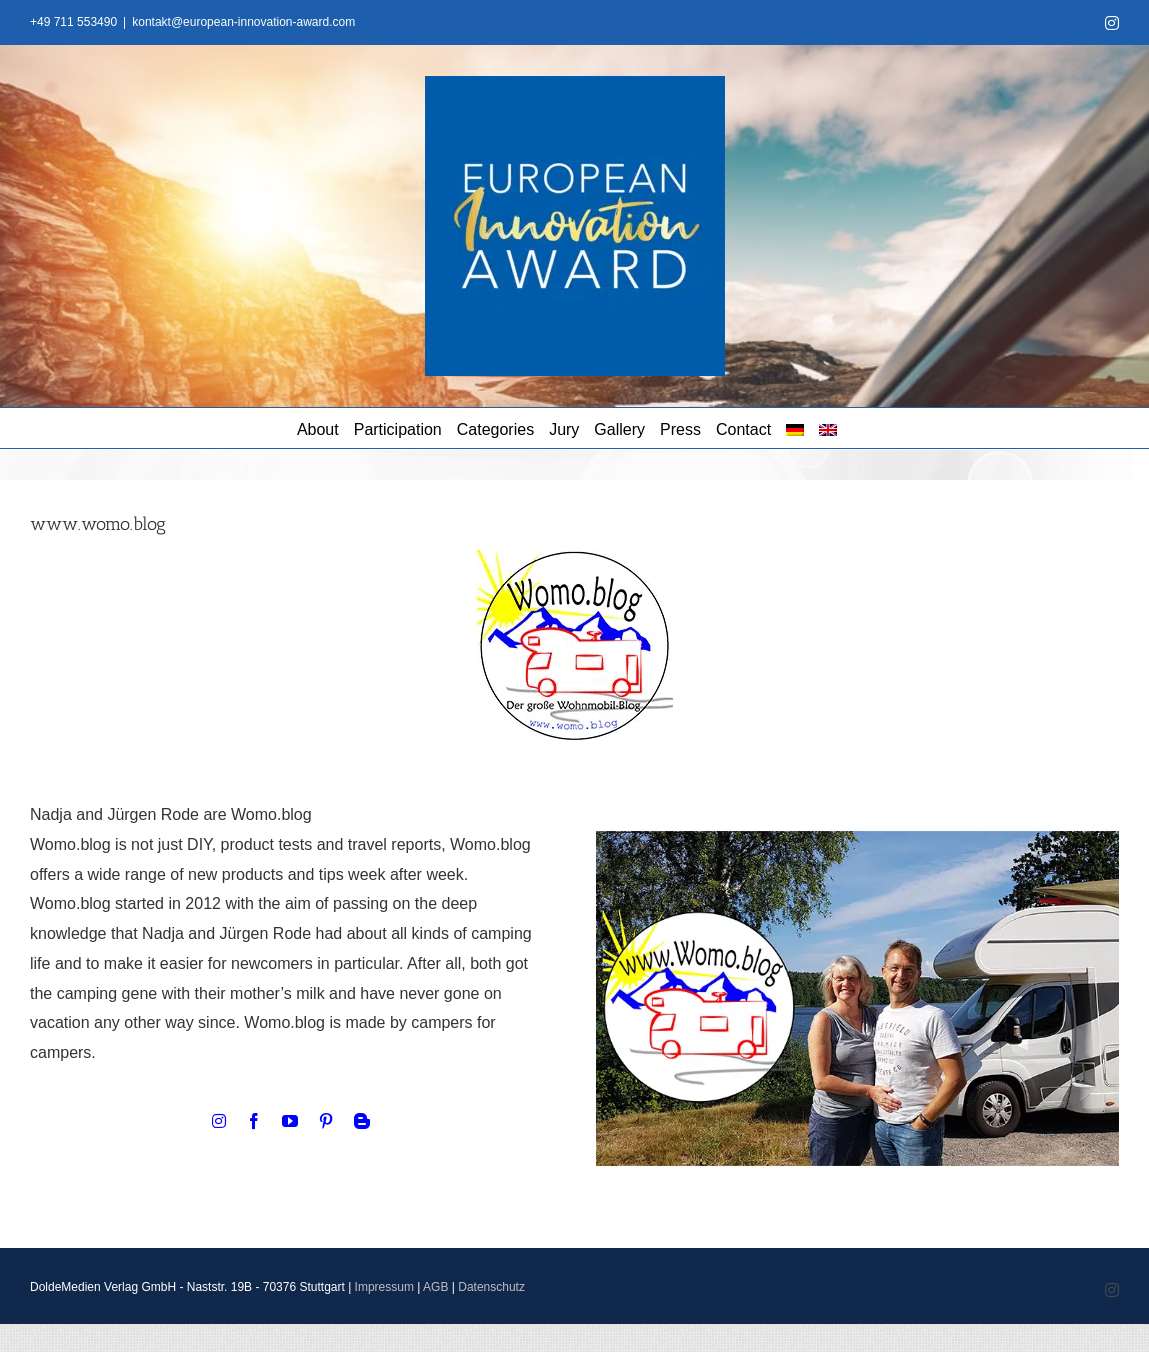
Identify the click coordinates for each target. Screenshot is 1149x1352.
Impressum (384, 1287)
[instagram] (219, 1121)
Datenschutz (491, 1287)
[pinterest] (326, 1121)
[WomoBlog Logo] (575, 557)
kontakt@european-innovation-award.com (243, 22)
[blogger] (362, 1121)
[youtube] (290, 1121)
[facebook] (254, 1121)
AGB (435, 1287)
